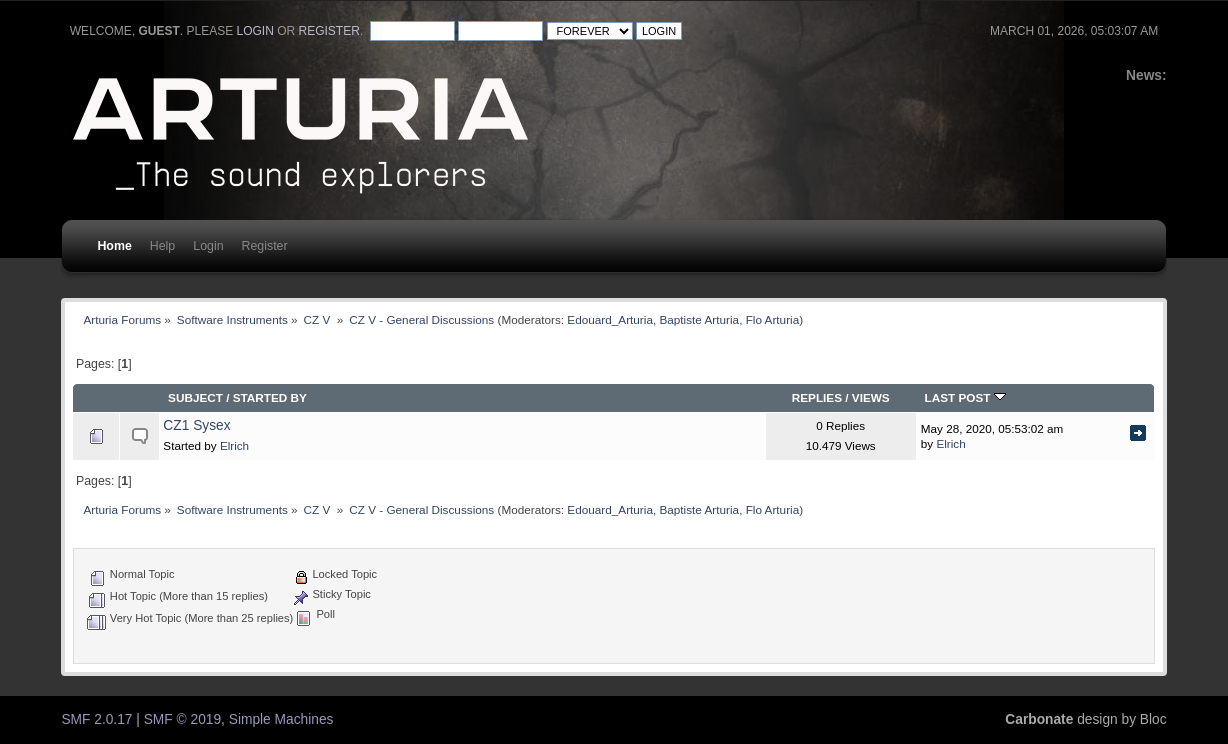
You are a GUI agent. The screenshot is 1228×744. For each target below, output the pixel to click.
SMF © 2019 (182, 719)
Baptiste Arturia (699, 319)
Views (871, 397)
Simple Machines (281, 719)
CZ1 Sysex (196, 425)
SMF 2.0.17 (96, 719)
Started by (270, 397)
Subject (195, 397)
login (255, 31)
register (329, 31)
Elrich (234, 445)
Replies (817, 397)
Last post (965, 397)
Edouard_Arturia (610, 319)
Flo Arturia (773, 319)
